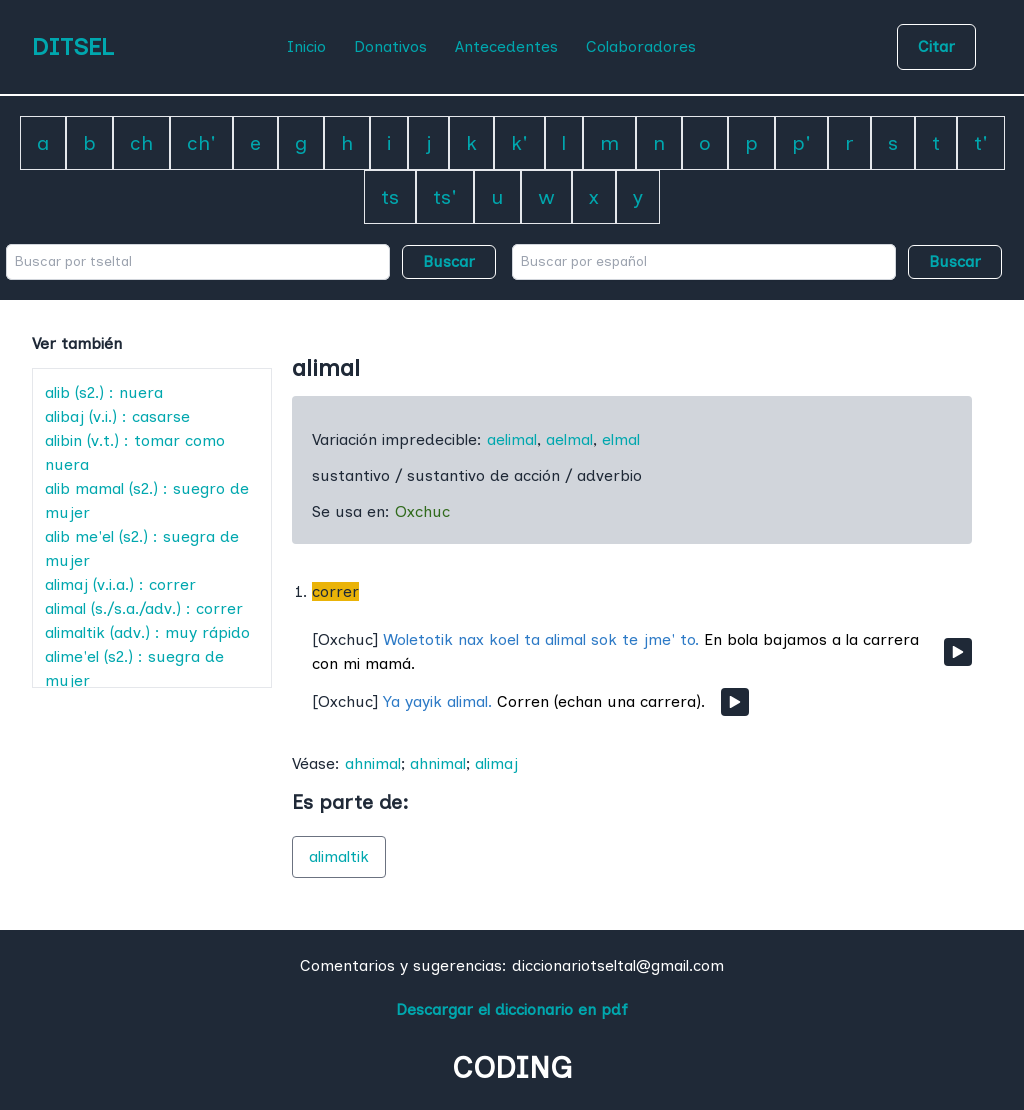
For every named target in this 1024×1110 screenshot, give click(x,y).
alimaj (496, 763)
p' (801, 143)
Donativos (390, 46)
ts (390, 197)
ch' (201, 143)
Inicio (306, 46)
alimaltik (339, 856)
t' (981, 143)
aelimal (512, 439)
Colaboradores (641, 46)
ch (141, 143)
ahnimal (373, 763)
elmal (621, 439)
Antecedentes (506, 46)
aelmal (569, 439)
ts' (445, 197)
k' (519, 143)
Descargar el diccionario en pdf (512, 1009)
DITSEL (73, 46)
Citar (936, 46)
